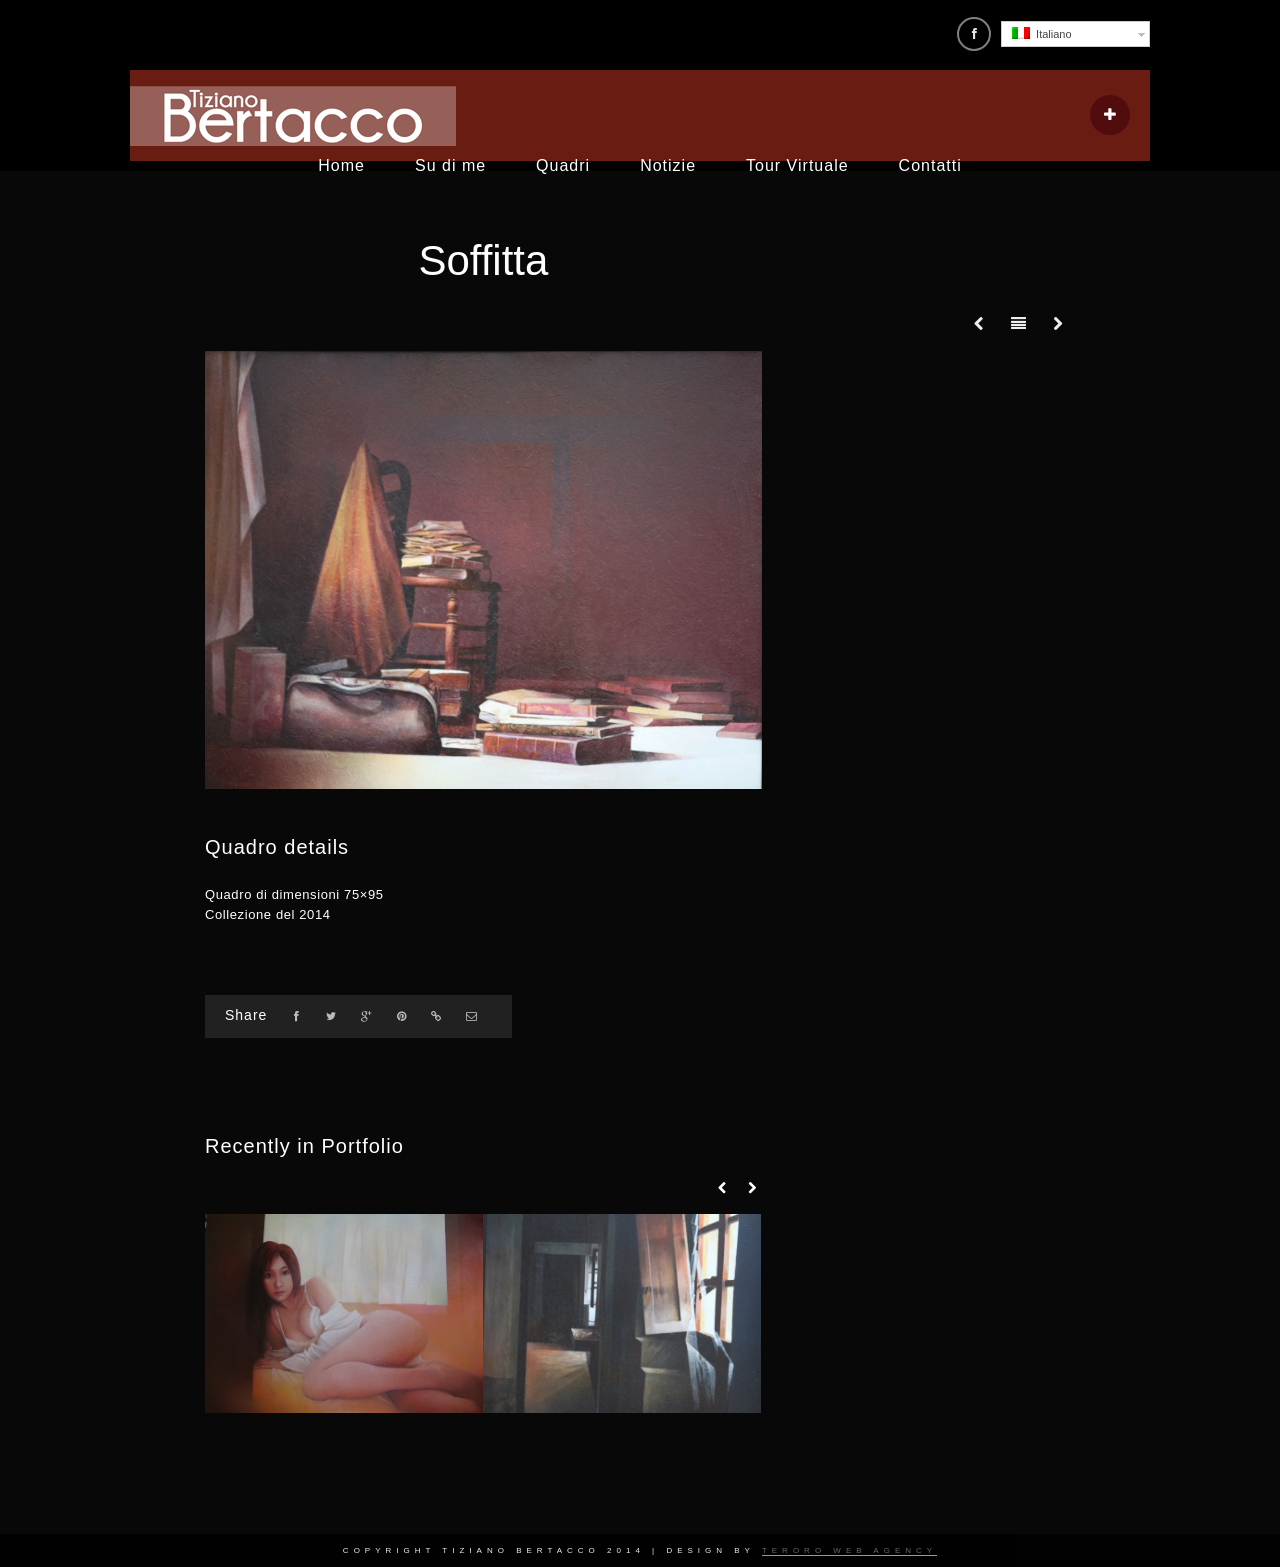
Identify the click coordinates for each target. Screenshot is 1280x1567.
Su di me (450, 165)
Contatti (930, 165)
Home (341, 165)
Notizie (668, 165)
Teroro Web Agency (849, 1550)
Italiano (1042, 33)
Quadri (563, 165)
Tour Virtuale (797, 165)
